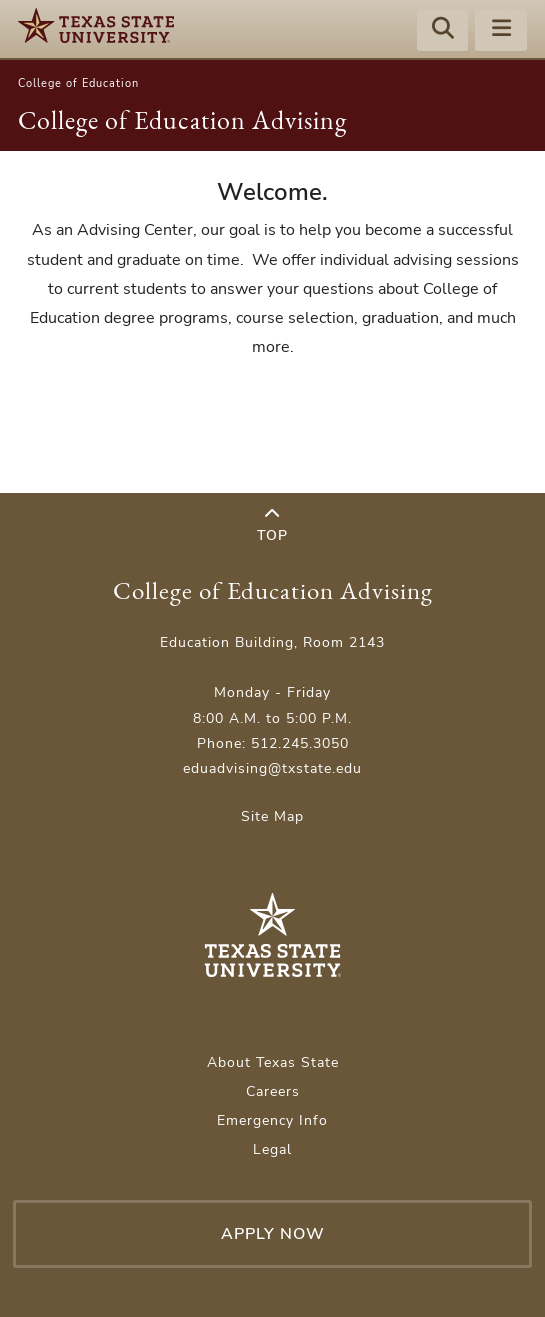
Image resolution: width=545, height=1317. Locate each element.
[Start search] (443, 31)
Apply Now (273, 1234)
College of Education (78, 83)
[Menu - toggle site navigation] (501, 31)
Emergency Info (272, 1120)
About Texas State (273, 1062)
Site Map (272, 816)
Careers (273, 1091)
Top (272, 525)
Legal (272, 1149)
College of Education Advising (182, 120)
